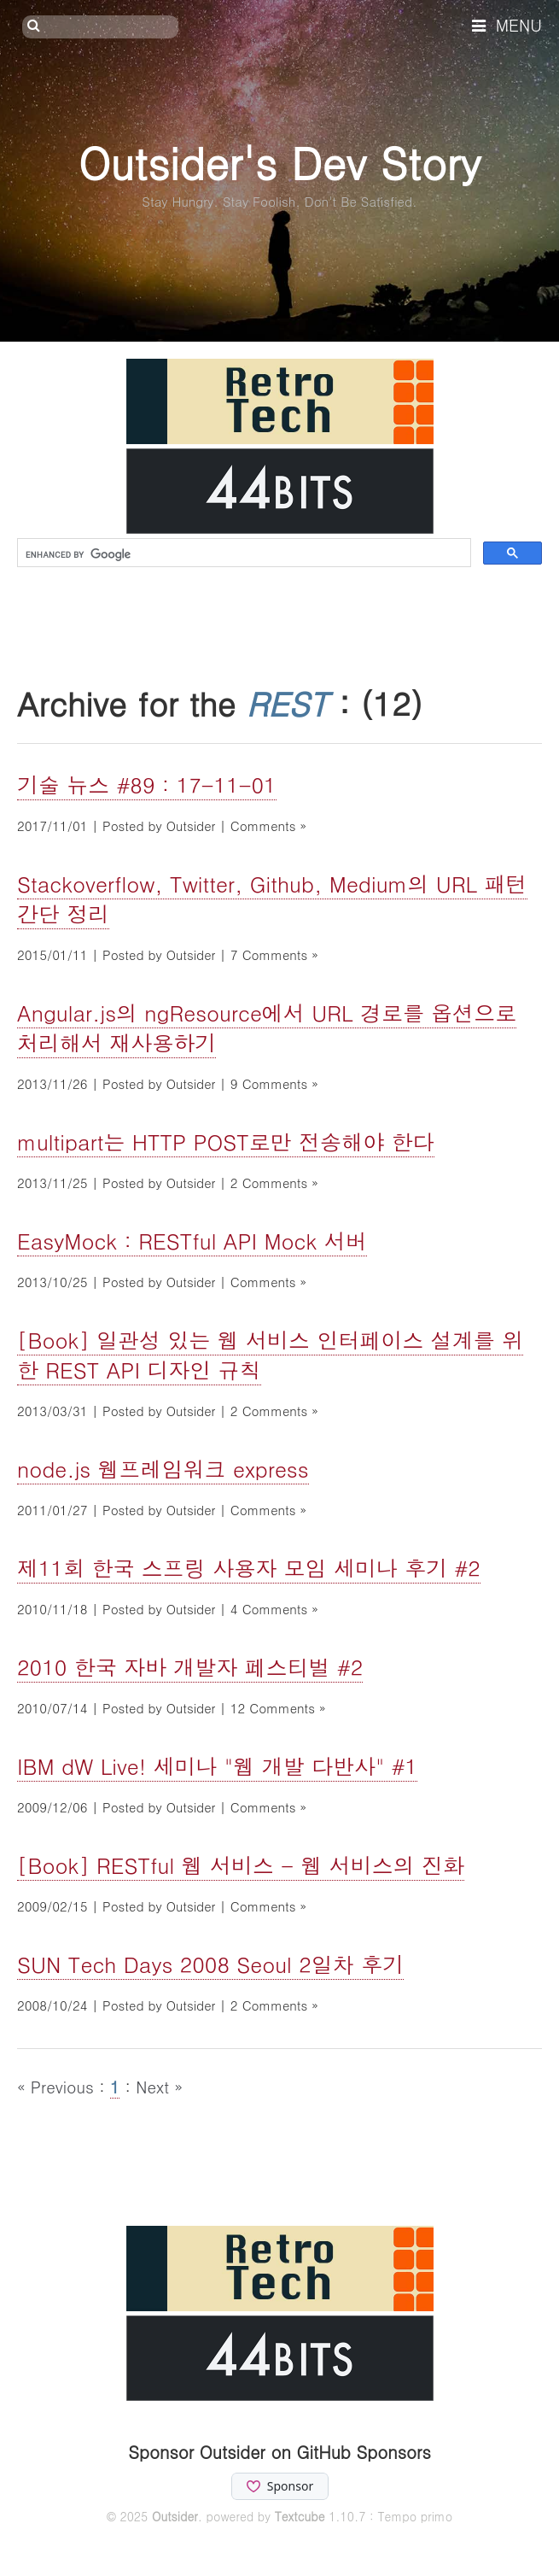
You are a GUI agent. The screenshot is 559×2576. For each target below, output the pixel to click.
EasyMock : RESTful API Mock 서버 (192, 1241)
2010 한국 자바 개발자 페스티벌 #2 (190, 1667)
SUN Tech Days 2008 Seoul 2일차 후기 (210, 1964)
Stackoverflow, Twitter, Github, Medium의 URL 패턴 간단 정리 (272, 898)
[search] (242, 554)
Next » (159, 2086)
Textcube (300, 2516)
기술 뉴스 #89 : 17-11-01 (147, 784)
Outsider (175, 2516)
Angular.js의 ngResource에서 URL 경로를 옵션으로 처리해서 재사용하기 (266, 1027)
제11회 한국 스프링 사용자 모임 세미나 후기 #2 (248, 1568)
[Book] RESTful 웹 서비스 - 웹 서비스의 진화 (240, 1865)
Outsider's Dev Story (279, 162)
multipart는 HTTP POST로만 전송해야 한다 (225, 1141)
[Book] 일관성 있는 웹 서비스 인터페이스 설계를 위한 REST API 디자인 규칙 (270, 1355)
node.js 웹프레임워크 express (163, 1469)
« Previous (58, 2086)
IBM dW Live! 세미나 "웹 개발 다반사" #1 (217, 1766)
